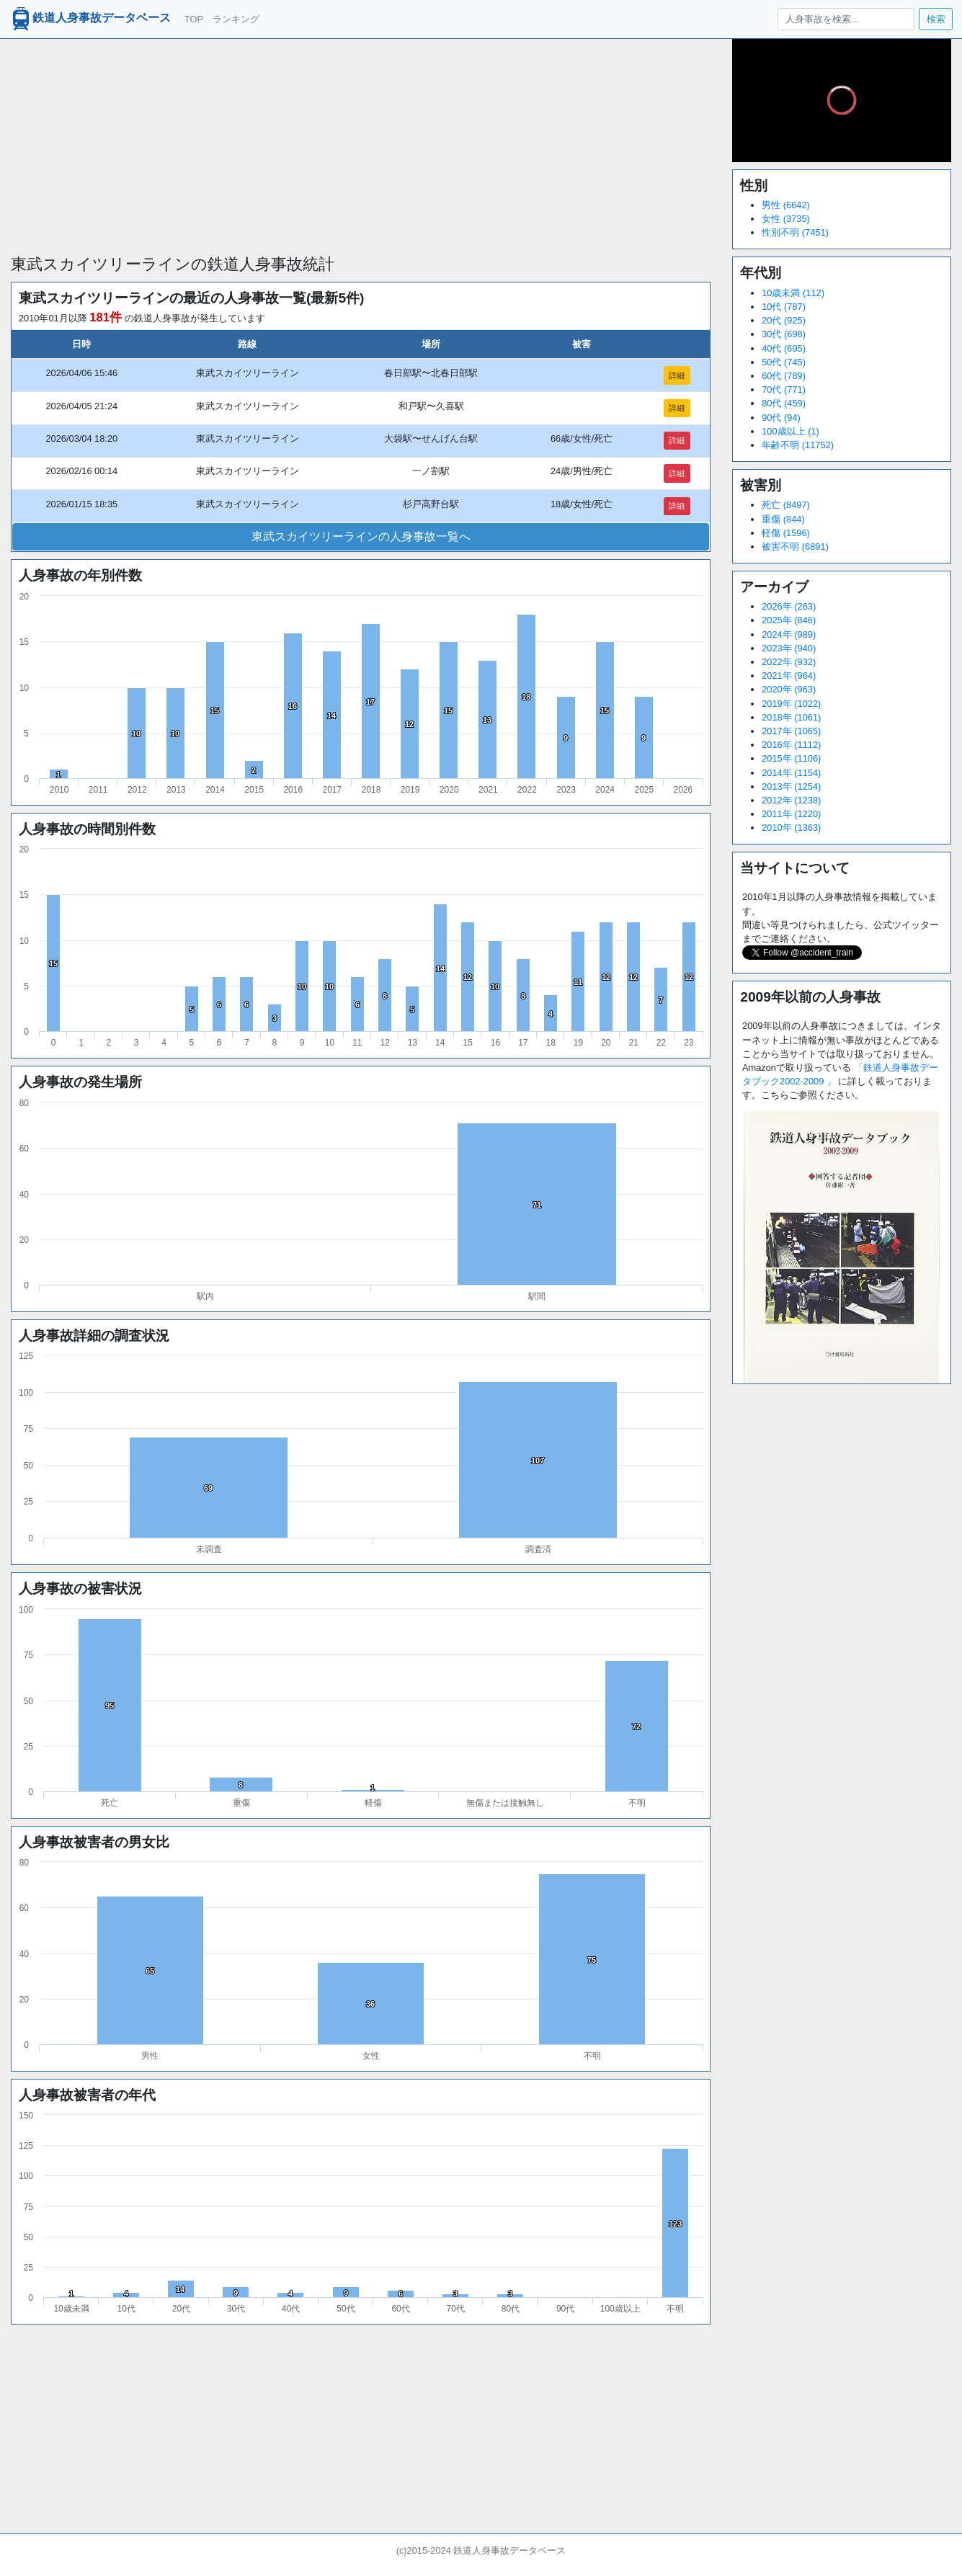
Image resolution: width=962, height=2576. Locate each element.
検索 (936, 19)
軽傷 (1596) (786, 532)
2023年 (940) (789, 648)
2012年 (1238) (791, 800)
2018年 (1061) (791, 717)
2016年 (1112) (791, 744)
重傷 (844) (783, 519)
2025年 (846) (789, 620)
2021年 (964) (789, 675)
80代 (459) (784, 403)
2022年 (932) (789, 661)
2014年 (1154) (791, 772)
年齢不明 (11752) (798, 445)
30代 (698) (784, 334)
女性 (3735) (786, 218)
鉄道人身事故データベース (90, 18)
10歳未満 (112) (793, 293)
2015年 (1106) (791, 758)
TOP (193, 19)
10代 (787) (784, 306)
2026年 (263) (789, 606)
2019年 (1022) (791, 703)
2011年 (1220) (791, 813)
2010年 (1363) (791, 827)
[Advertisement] (361, 140)
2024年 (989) (789, 634)
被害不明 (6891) (795, 546)
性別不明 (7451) (795, 232)
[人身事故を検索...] (846, 19)
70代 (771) (784, 389)
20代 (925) (784, 320)
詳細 (677, 375)
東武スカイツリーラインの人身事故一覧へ (361, 536)
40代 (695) (784, 348)
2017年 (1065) (791, 731)
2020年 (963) (789, 689)
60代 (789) (784, 375)
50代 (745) (784, 362)
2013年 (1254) (791, 786)
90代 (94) (781, 417)
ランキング (236, 19)
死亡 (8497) (786, 504)
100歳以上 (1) (790, 431)
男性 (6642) (786, 205)
